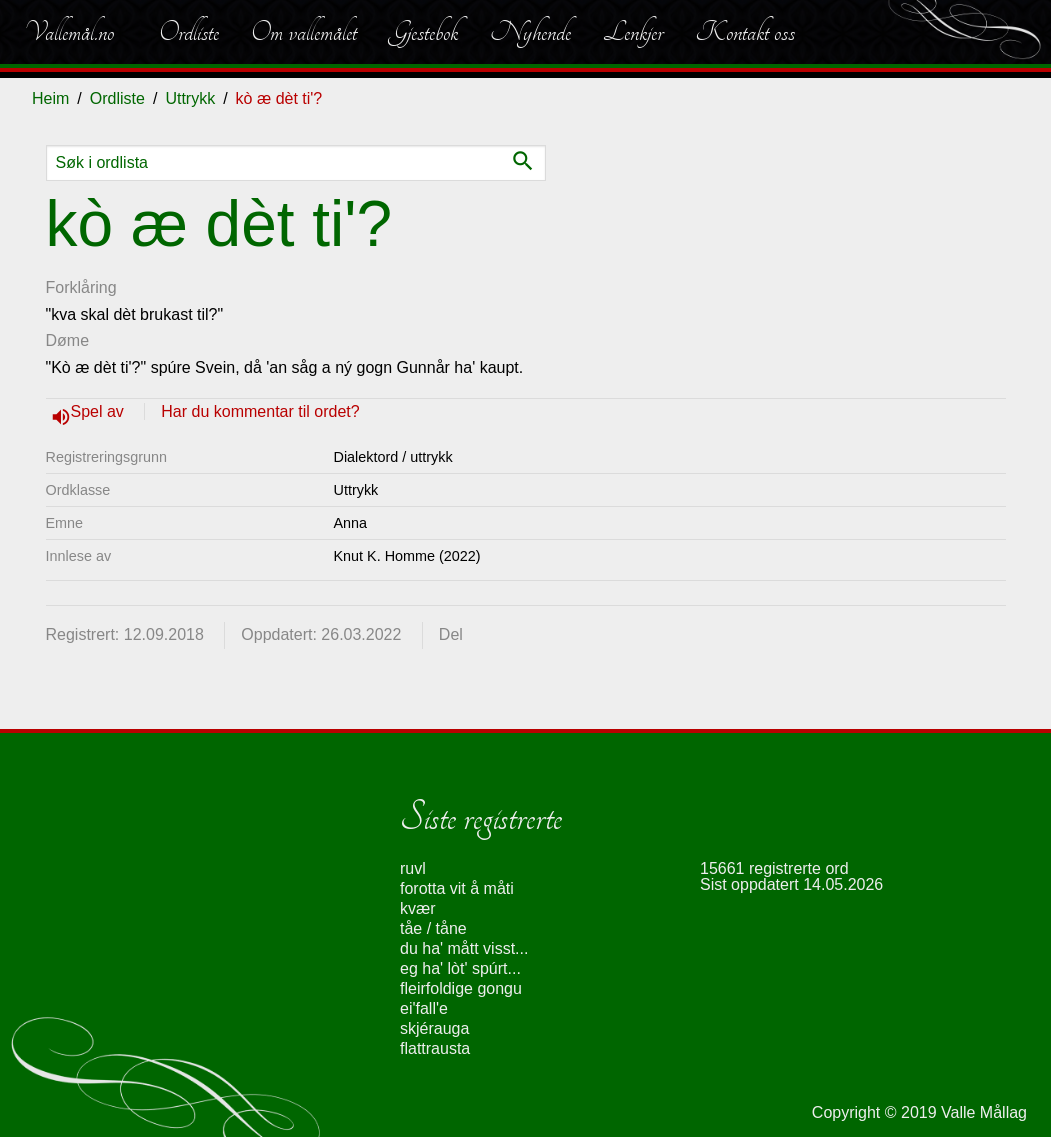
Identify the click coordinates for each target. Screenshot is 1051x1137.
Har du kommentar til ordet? (260, 411)
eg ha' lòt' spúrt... (460, 968)
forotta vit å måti (457, 888)
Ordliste (189, 32)
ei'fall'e (424, 1008)
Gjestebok (423, 32)
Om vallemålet (304, 32)
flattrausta (435, 1048)
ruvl (413, 868)
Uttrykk (190, 98)
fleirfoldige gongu (461, 988)
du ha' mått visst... (464, 948)
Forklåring (81, 287)
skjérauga (434, 1028)
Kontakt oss (745, 32)
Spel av (100, 411)
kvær (418, 908)
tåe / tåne (433, 928)
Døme (68, 340)
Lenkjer (633, 32)
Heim (50, 98)
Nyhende (530, 32)
